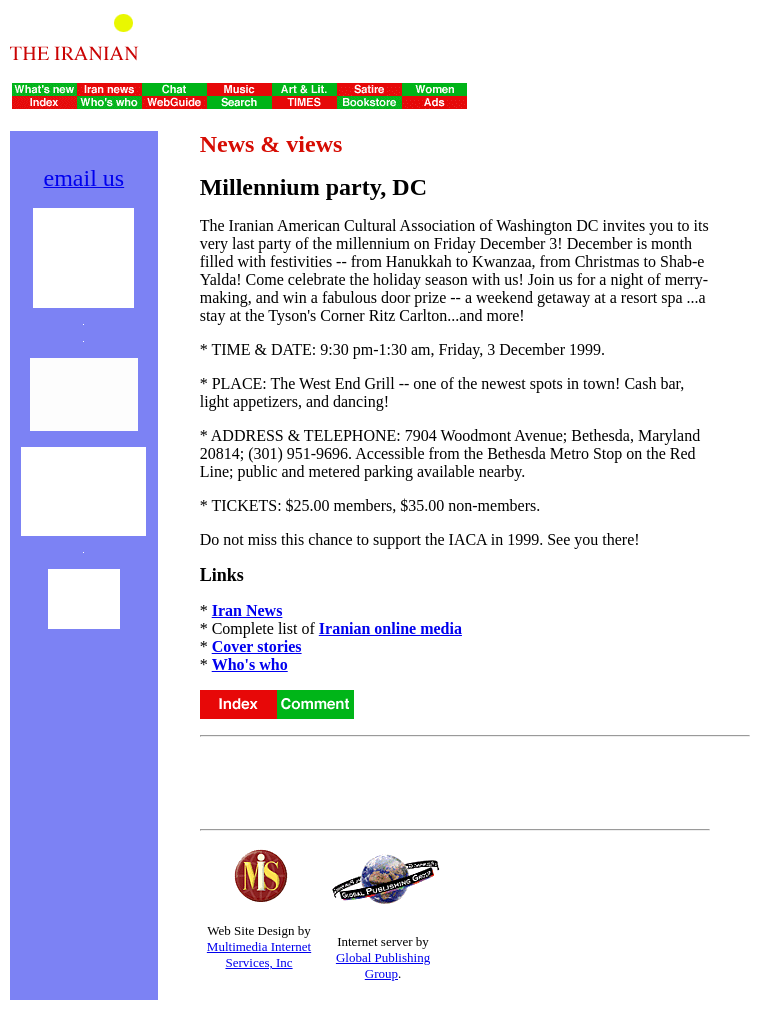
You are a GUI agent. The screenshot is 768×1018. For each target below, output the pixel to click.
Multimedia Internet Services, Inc (259, 954)
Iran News (247, 610)
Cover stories (257, 646)
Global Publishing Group (383, 965)
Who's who (250, 664)
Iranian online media (390, 628)
